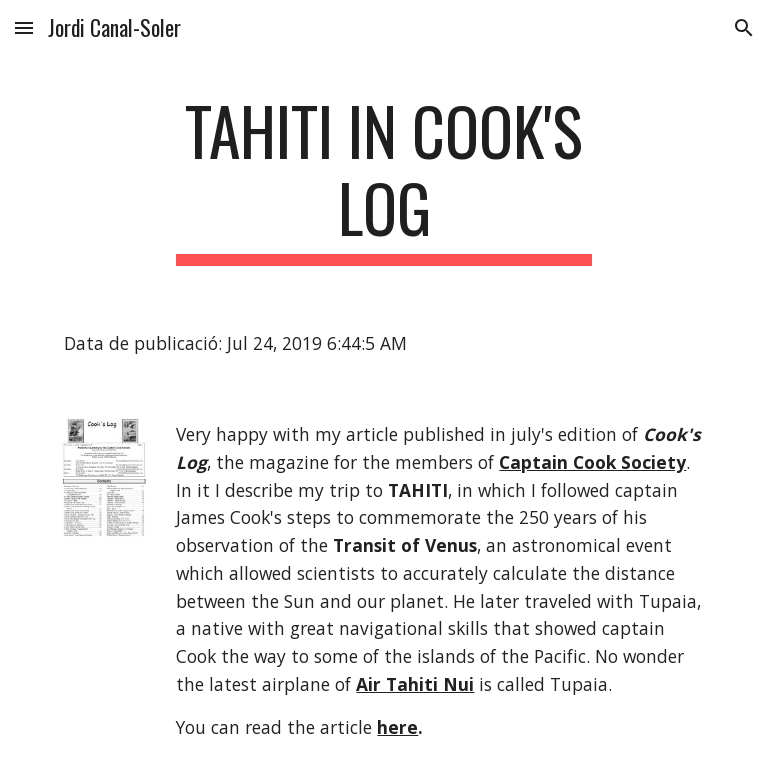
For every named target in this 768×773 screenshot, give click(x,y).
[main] (383, 179)
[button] (24, 27)
